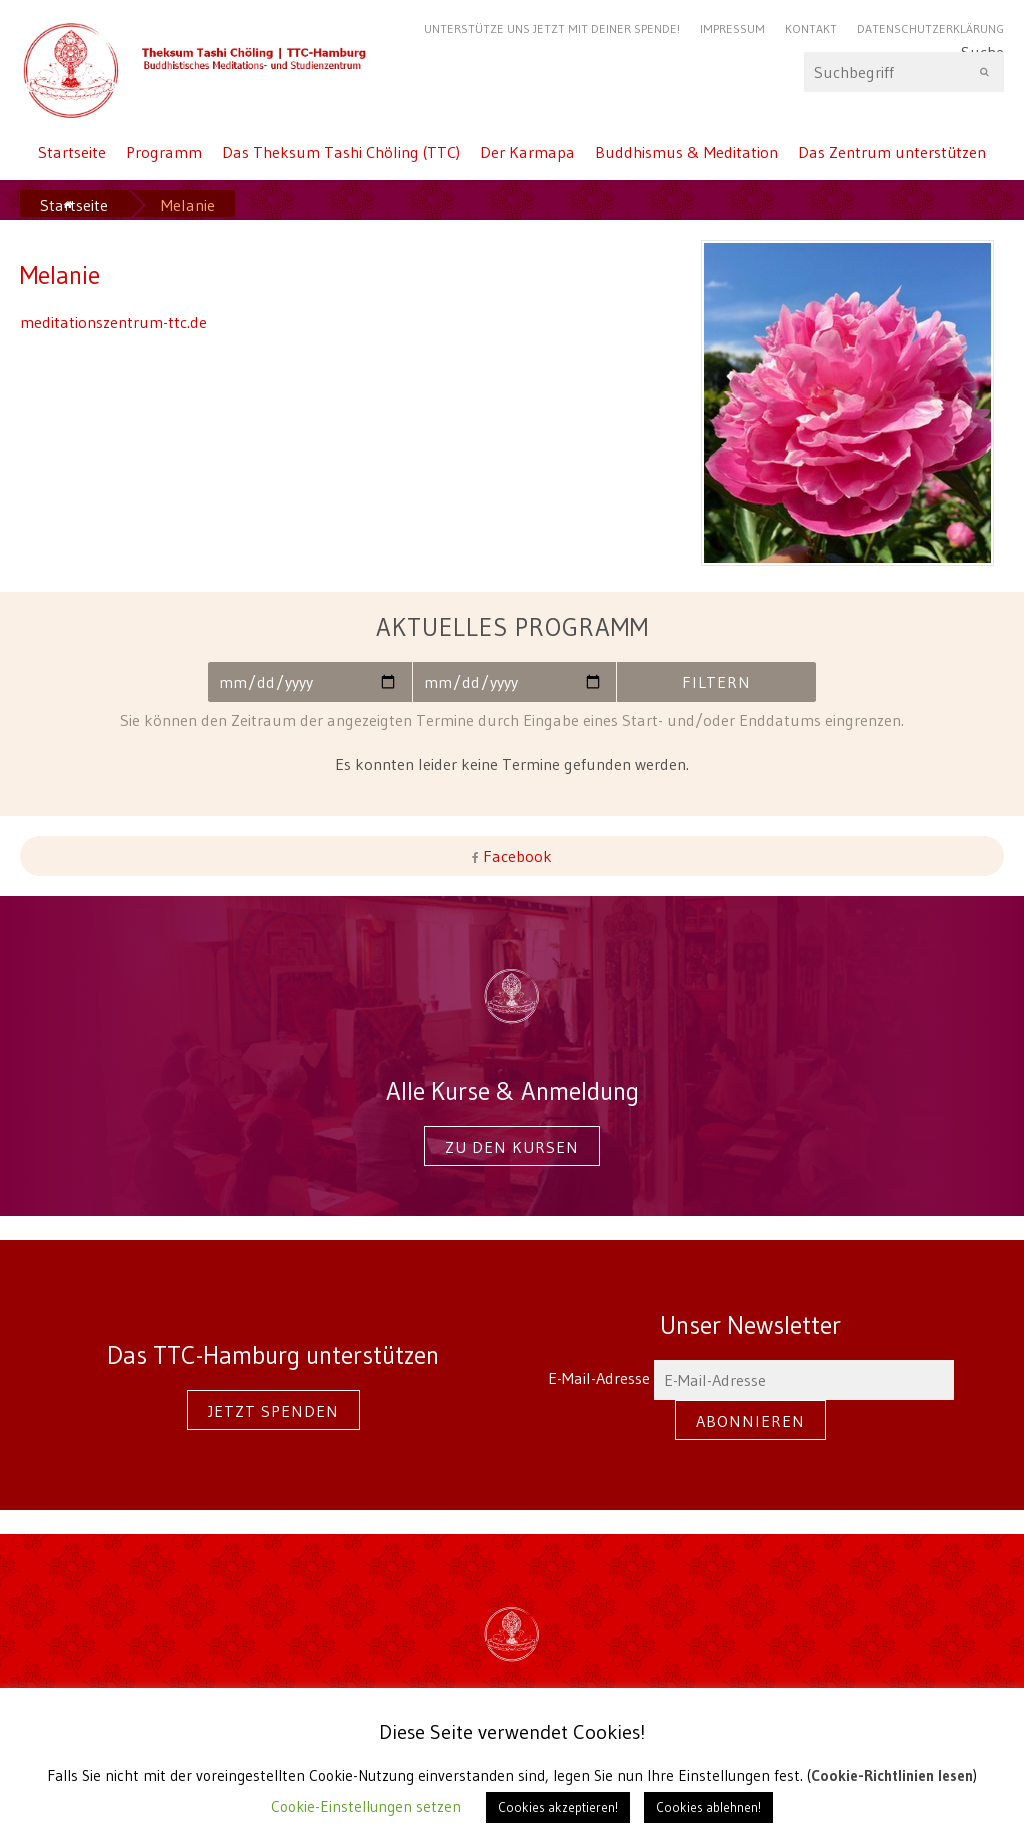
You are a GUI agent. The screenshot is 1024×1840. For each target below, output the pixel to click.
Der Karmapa (527, 152)
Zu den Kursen (512, 1147)
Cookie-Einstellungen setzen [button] (366, 1806)
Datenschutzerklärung (930, 28)
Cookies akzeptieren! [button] (558, 1807)
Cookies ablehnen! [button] (708, 1807)
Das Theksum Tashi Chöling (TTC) (341, 152)
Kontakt (811, 28)
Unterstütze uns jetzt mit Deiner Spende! (552, 28)
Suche (904, 72)
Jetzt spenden (273, 1411)
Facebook (515, 856)
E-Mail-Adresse (751, 1378)
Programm (164, 152)
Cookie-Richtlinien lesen (892, 1775)
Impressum (732, 28)
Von (308, 682)
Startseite (72, 152)
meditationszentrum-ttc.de (113, 322)
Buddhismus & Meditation (686, 152)
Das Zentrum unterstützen (892, 152)
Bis (512, 682)
